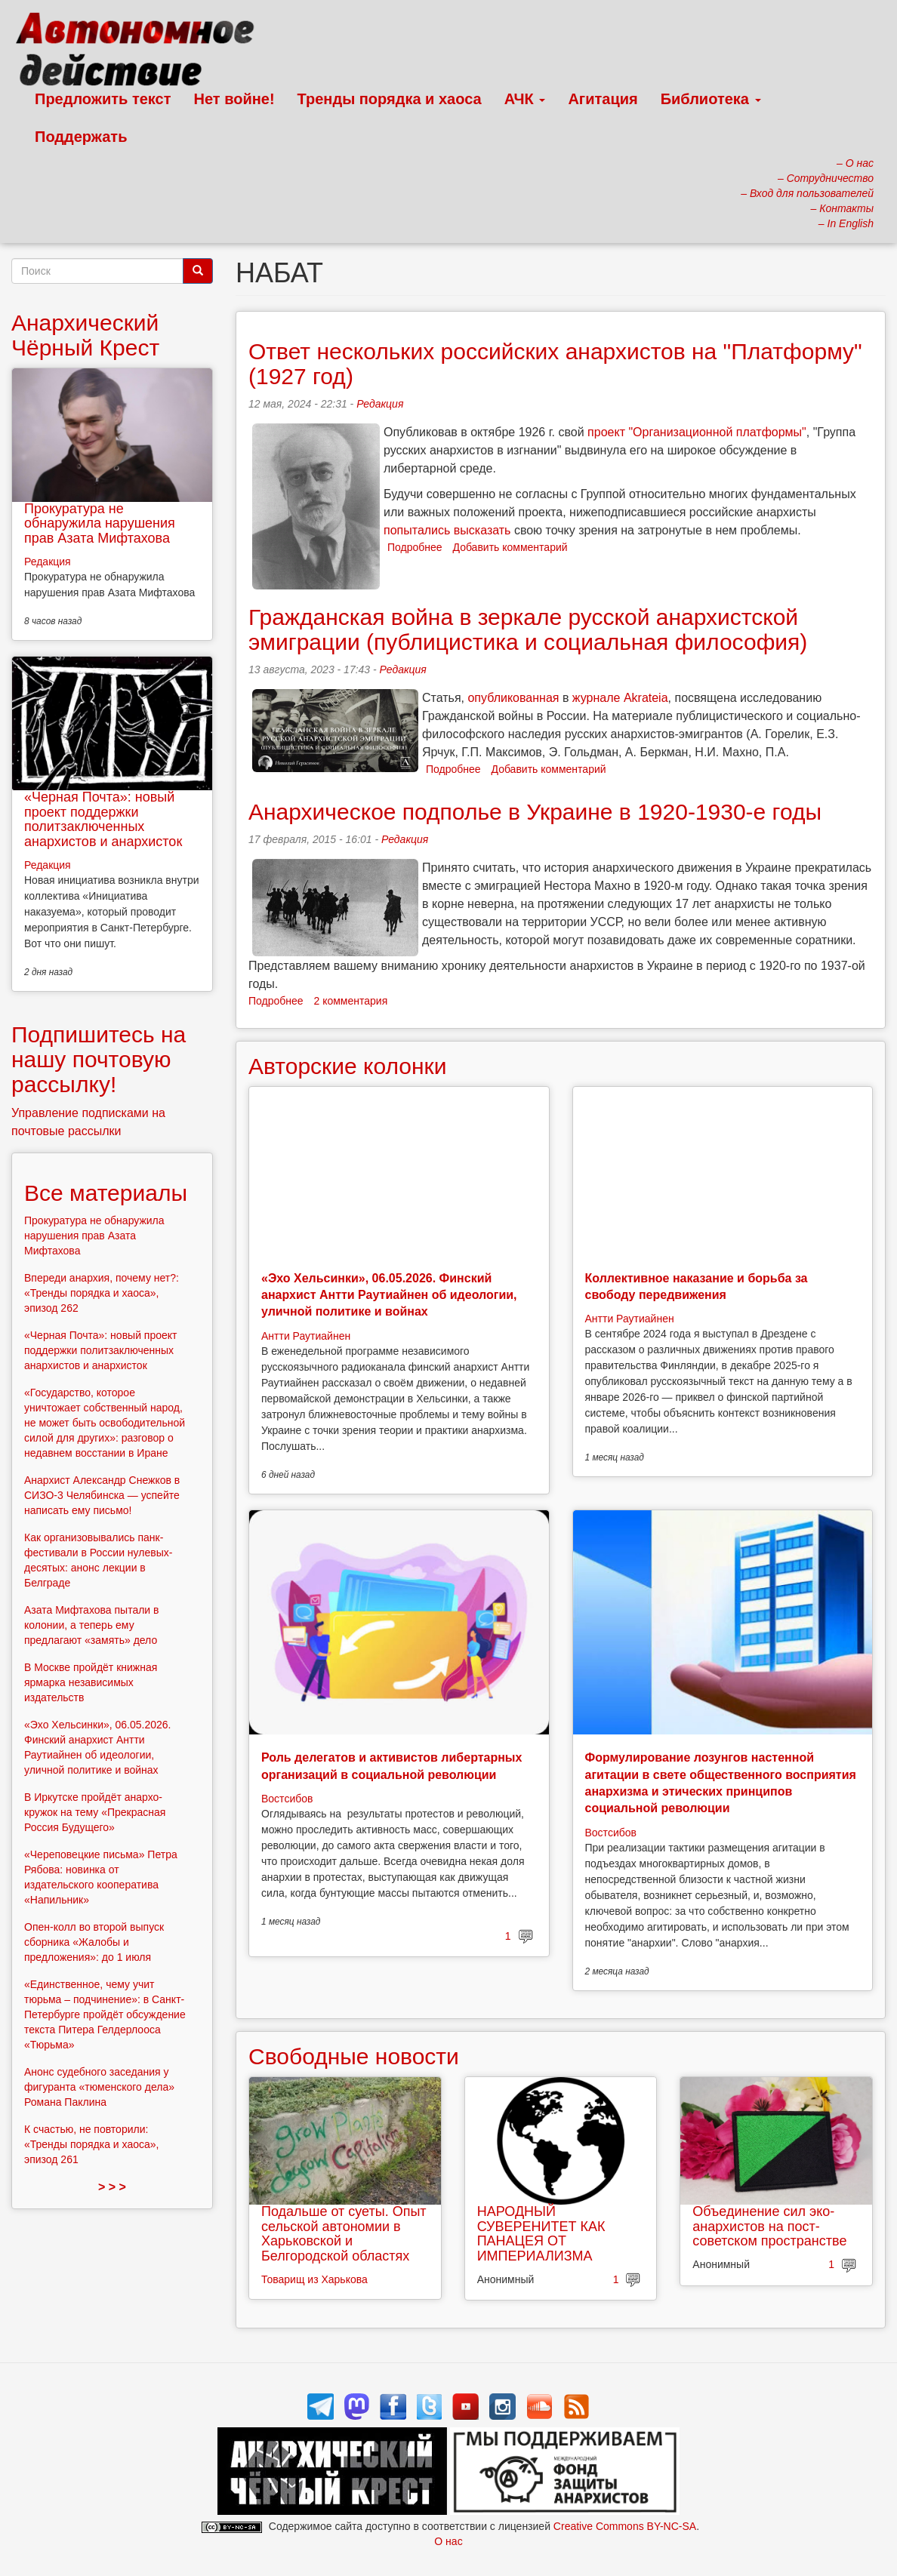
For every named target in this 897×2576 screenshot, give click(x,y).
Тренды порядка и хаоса (389, 99)
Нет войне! (234, 99)
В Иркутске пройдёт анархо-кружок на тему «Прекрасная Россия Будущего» (94, 1812)
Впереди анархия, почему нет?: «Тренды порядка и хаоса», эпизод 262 (101, 1293)
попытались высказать (447, 530)
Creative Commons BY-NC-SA (624, 2526)
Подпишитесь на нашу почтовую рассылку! (98, 1059)
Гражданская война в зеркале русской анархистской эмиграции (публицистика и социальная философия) (527, 629)
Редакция (379, 404)
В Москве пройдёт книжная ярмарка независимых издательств (90, 1682)
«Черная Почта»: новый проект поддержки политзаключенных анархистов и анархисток (103, 819)
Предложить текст (103, 99)
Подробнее (414, 547)
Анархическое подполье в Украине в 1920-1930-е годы (534, 811)
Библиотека (711, 99)
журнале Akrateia (620, 697)
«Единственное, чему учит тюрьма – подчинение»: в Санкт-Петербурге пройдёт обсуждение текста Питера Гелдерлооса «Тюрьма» (105, 2014)
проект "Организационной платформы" (696, 432)
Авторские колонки (347, 1066)
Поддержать (81, 136)
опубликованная (513, 697)
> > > (112, 2187)
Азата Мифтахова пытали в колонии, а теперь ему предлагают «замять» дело (91, 1625)
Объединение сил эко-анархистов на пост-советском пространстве (769, 2226)
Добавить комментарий (510, 547)
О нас (448, 2541)
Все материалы (105, 1192)
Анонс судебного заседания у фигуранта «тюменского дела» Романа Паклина (99, 2087)
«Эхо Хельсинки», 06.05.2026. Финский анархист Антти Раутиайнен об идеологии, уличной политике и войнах (389, 1295)
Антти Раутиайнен (305, 1336)
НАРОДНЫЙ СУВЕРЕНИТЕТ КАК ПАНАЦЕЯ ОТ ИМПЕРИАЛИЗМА (541, 2234)
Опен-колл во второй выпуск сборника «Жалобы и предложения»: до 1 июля (94, 1942)
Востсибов (287, 1799)
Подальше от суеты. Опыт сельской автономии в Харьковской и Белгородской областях (344, 2234)
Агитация (602, 99)
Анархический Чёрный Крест (85, 335)
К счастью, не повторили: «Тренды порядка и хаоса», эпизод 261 (91, 2144)
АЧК (525, 99)
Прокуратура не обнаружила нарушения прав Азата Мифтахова (99, 523)
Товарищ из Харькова (314, 2279)
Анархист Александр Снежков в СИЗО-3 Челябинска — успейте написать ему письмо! (102, 1495)
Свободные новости (353, 2056)
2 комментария (351, 1001)
